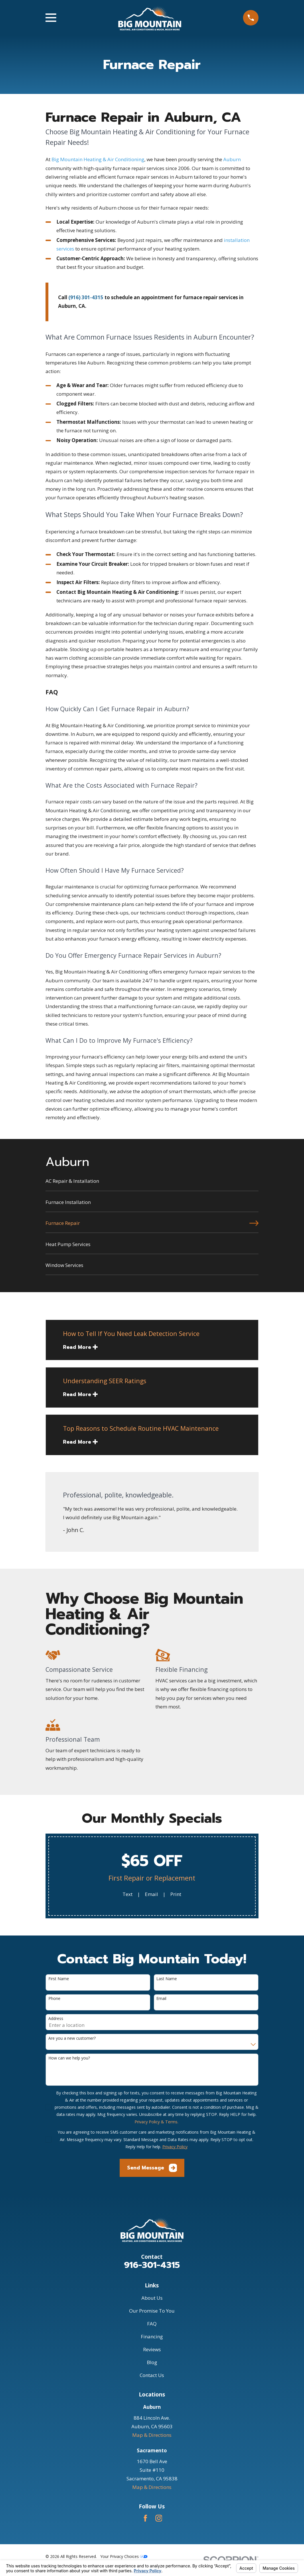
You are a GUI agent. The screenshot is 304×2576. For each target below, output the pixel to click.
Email (151, 1894)
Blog (152, 2362)
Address (55, 2018)
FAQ (152, 2323)
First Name (58, 1978)
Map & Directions (151, 2435)
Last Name (166, 1978)
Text (128, 1894)
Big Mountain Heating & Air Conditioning (98, 159)
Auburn (232, 159)
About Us (152, 2298)
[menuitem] (152, 1184)
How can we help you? (69, 2058)
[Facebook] (145, 2518)
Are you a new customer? (72, 2038)
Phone (54, 1998)
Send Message (152, 2168)
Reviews (152, 2349)
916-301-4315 (152, 2265)
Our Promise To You (152, 2310)
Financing (152, 2336)
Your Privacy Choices (123, 2556)
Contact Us (152, 2375)
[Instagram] (158, 2518)
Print (175, 1894)
